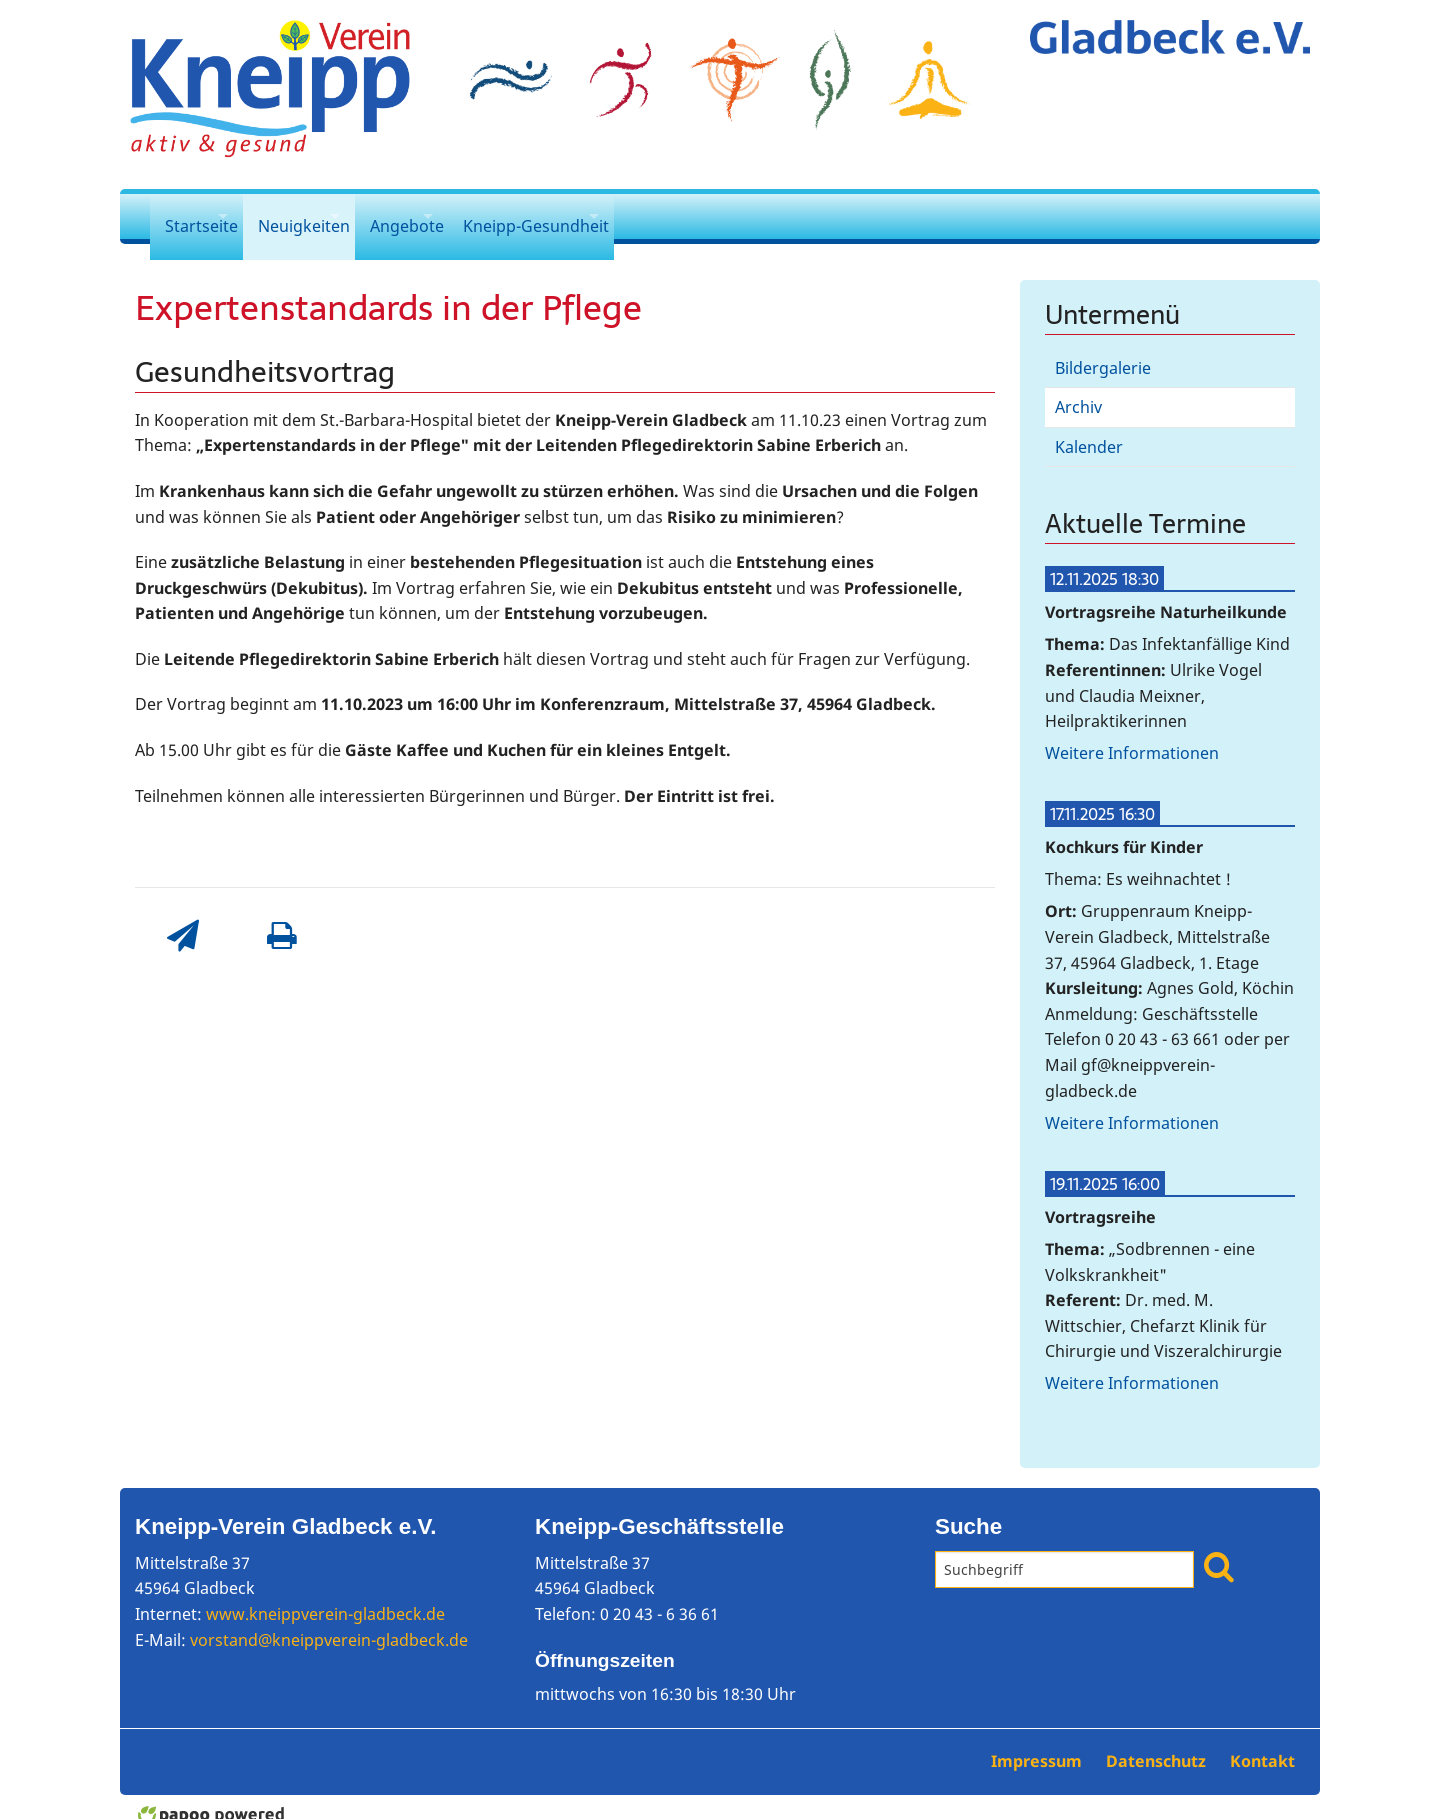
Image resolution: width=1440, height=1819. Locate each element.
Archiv (1078, 392)
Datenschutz (1158, 1745)
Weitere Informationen (1132, 737)
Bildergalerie (1103, 352)
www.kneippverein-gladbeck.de (325, 1598)
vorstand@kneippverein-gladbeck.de (329, 1624)
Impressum (1038, 1745)
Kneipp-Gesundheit (627, 216)
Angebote (467, 216)
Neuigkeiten (334, 216)
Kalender (1089, 431)
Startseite (201, 216)
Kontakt (1262, 1745)
